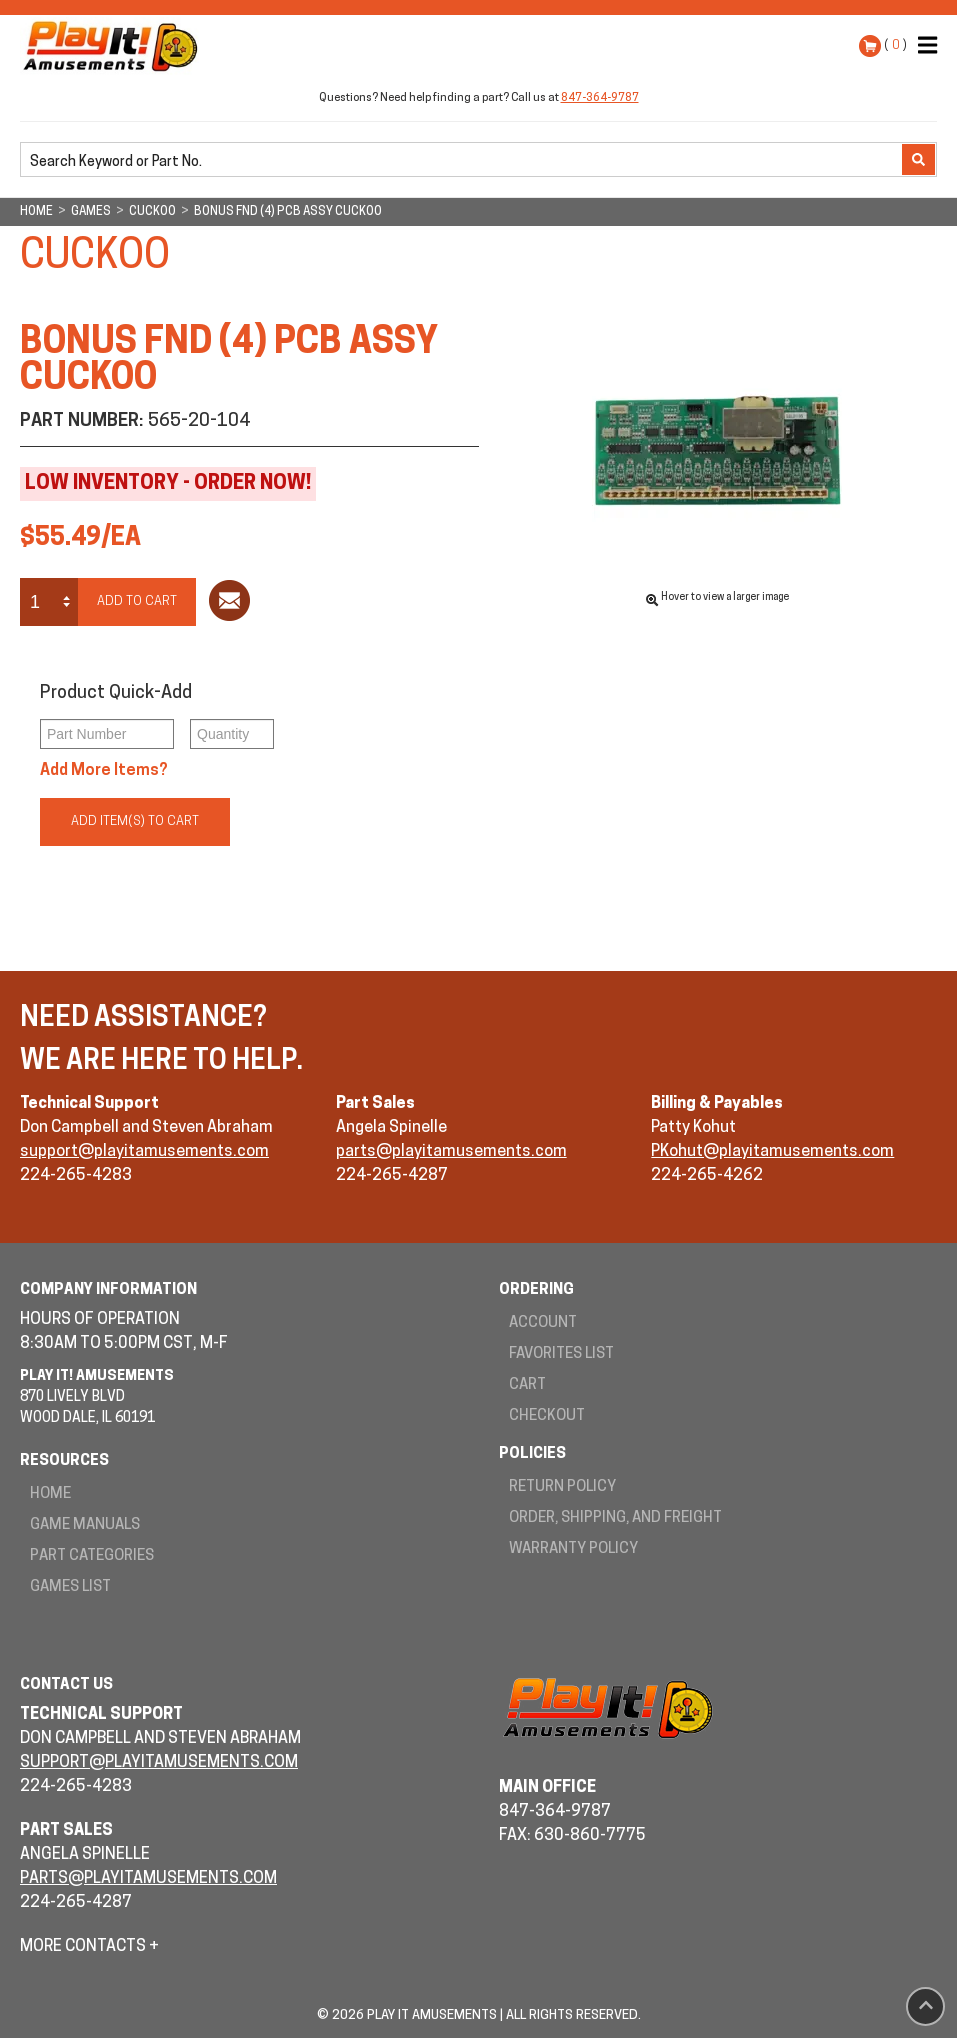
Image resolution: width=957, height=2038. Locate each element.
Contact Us (66, 1685)
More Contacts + (89, 1947)
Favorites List (561, 1354)
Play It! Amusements (115, 46)
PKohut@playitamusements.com (772, 1152)
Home (50, 1494)
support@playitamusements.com (144, 1152)
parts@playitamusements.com (451, 1152)
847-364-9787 (600, 98)
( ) (895, 45)
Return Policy (562, 1487)
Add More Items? (104, 771)
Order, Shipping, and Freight (615, 1518)
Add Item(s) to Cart (135, 821)
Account (543, 1323)
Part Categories (92, 1556)
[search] (463, 161)
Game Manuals (85, 1525)
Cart (527, 1385)
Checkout (547, 1416)
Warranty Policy (573, 1549)
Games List (70, 1587)
